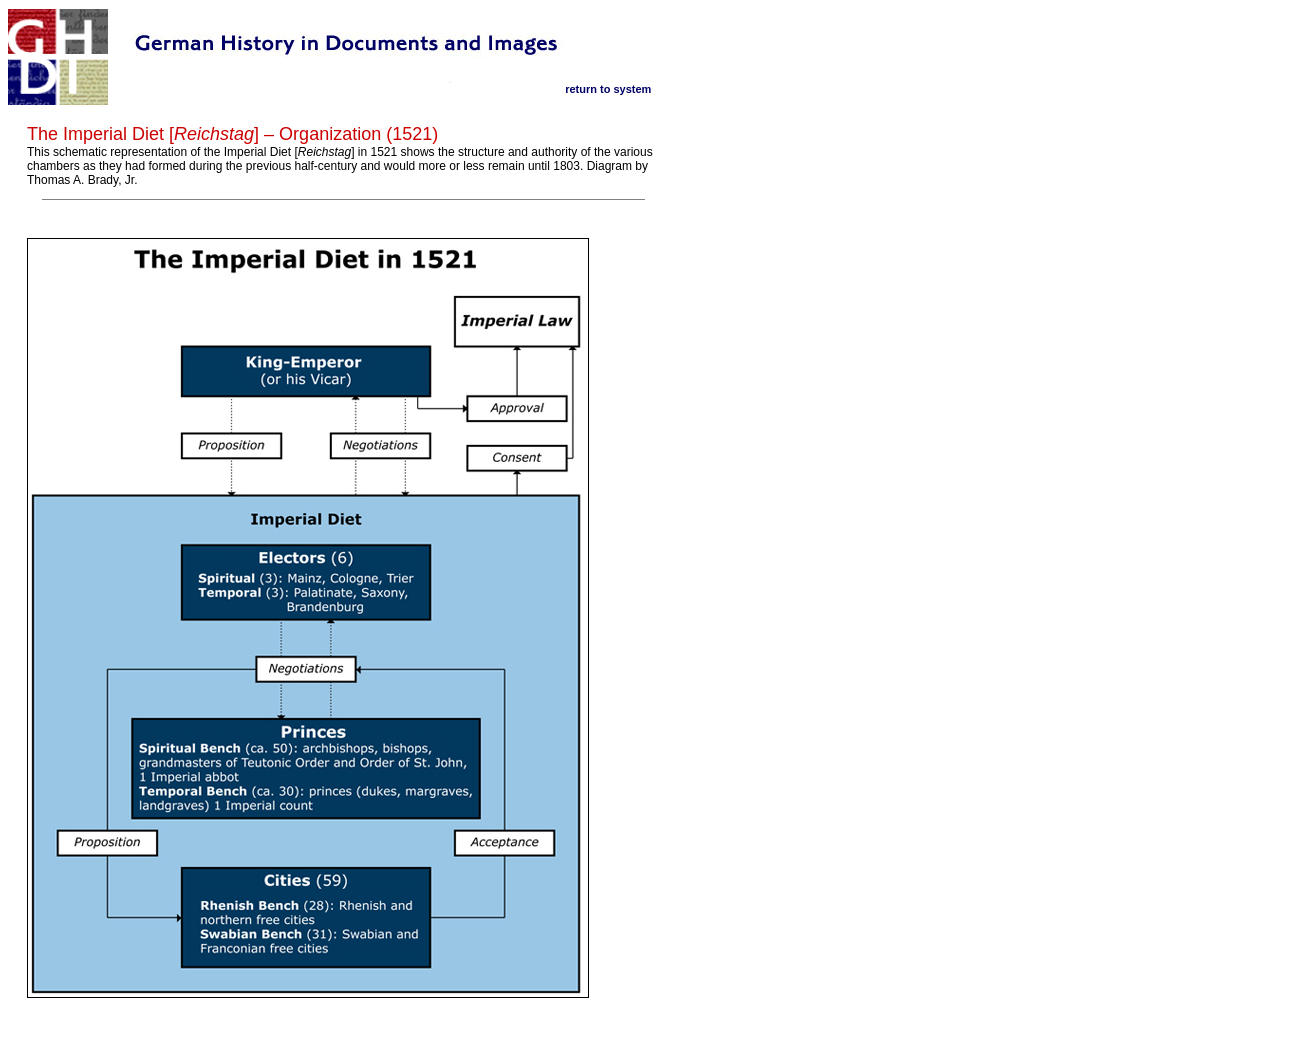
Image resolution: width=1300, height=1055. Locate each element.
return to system (608, 89)
